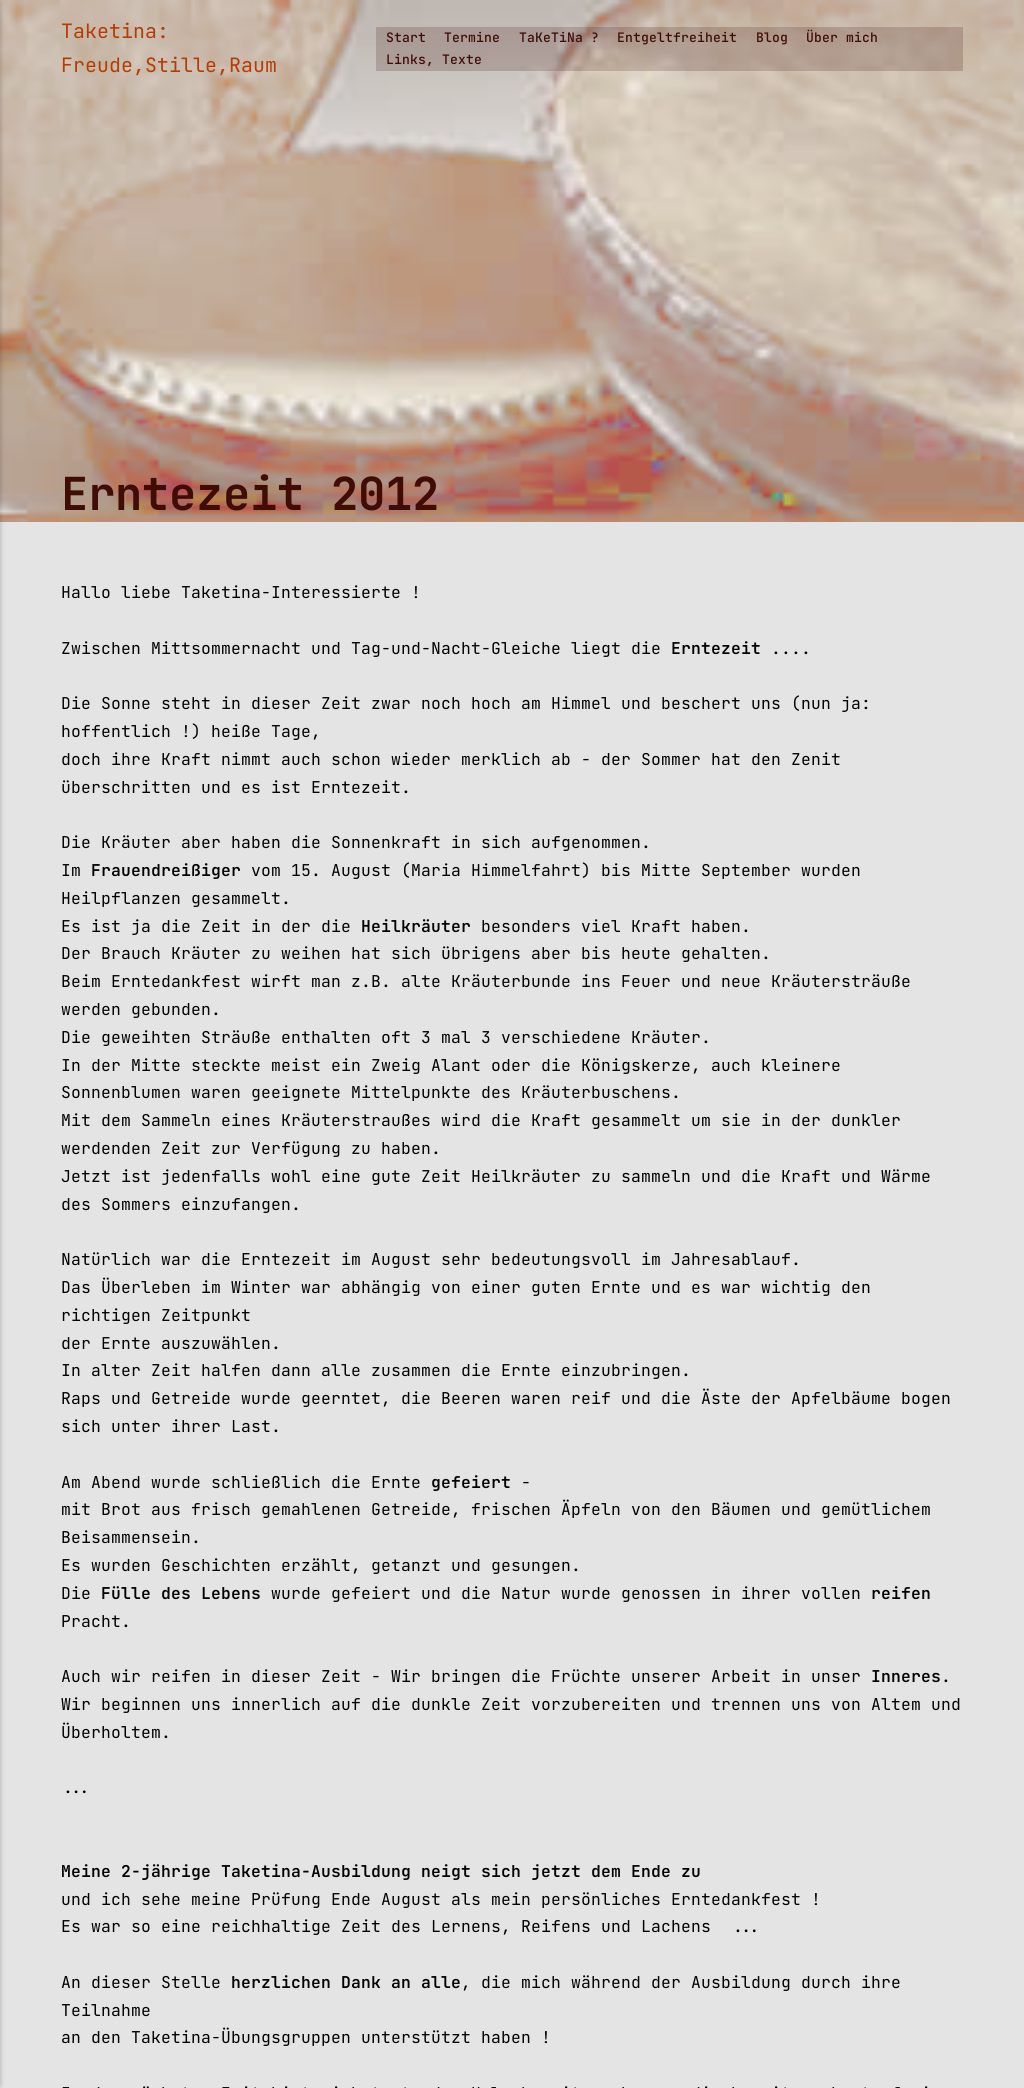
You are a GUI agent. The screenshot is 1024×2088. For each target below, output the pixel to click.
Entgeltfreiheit (677, 37)
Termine (472, 37)
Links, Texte (434, 59)
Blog (772, 37)
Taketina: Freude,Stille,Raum (169, 48)
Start (406, 37)
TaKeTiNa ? (559, 37)
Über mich (842, 37)
